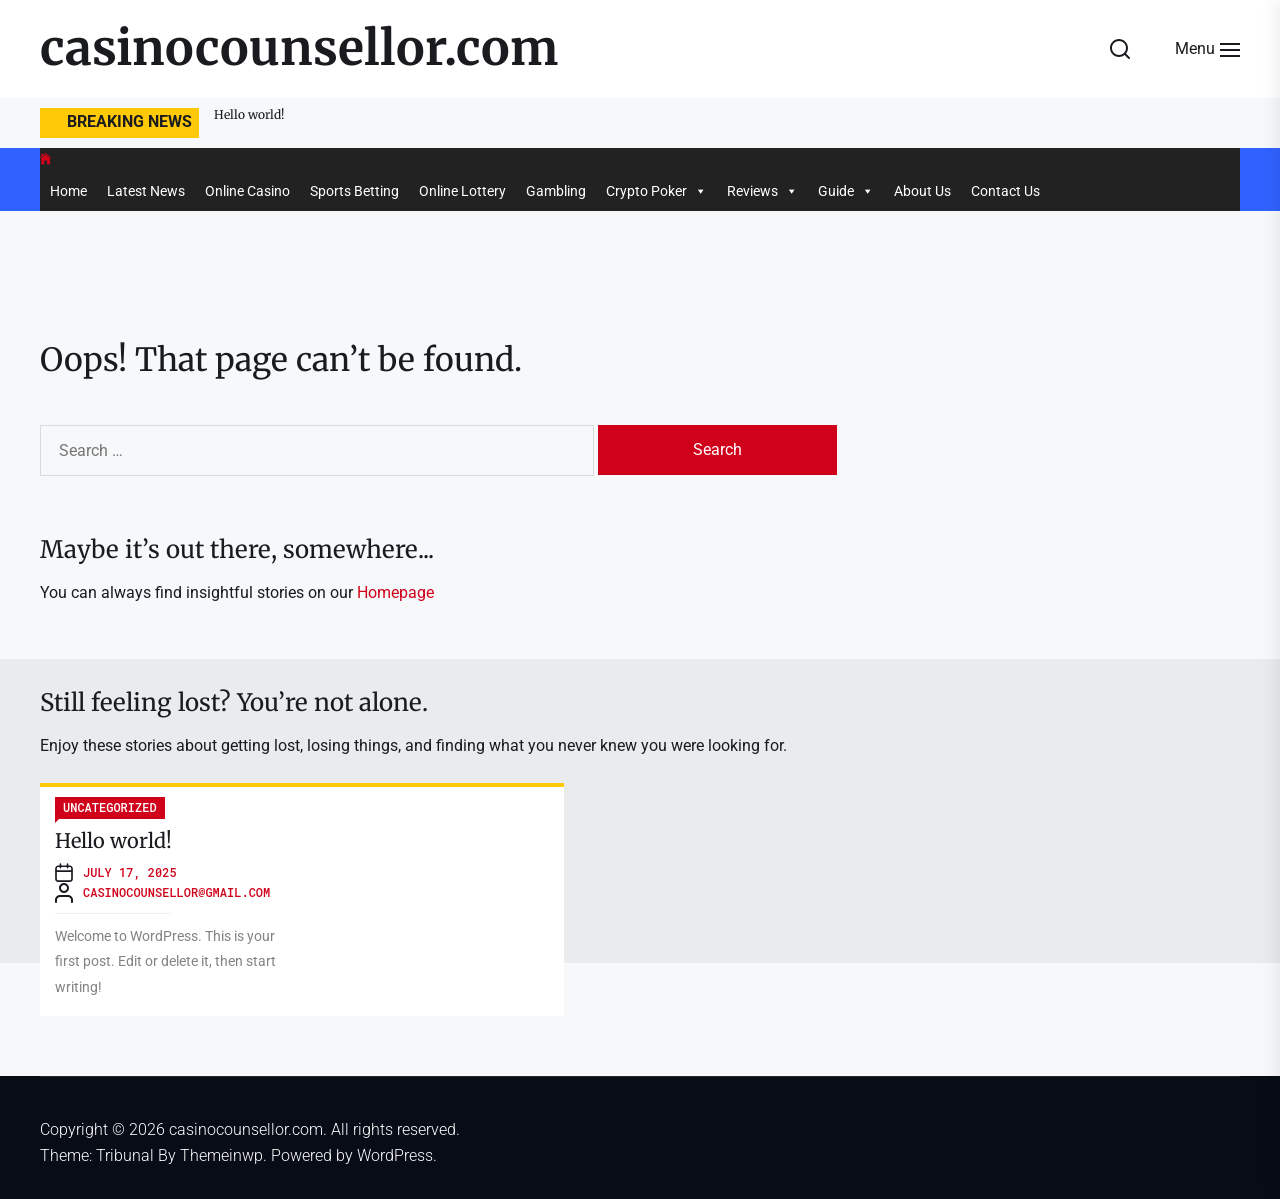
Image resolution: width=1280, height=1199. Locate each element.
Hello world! (249, 114)
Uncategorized (110, 807)
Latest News (146, 191)
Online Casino (247, 191)
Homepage (395, 592)
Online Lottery (462, 191)
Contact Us (1005, 191)
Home (68, 191)
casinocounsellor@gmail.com (176, 892)
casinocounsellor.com (299, 49)
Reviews (762, 191)
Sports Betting (354, 191)
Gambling (556, 191)
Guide (846, 191)
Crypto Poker (656, 191)
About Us (922, 191)
